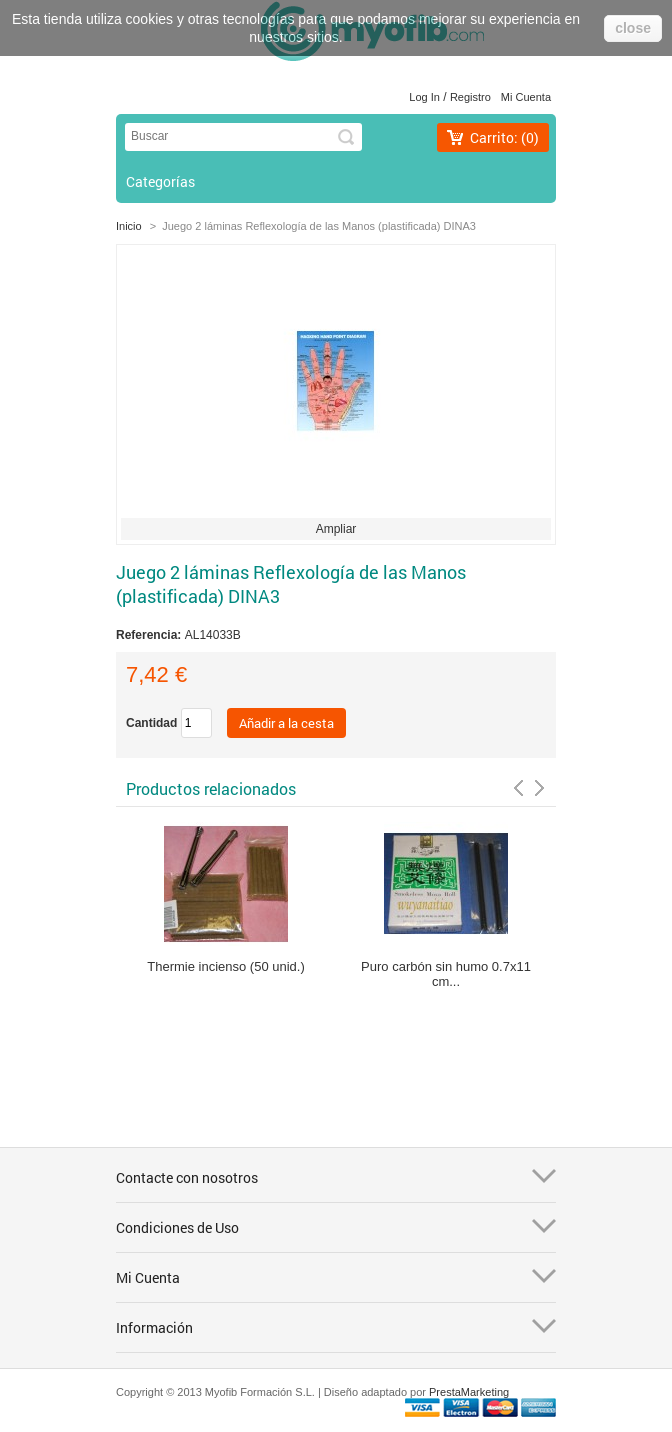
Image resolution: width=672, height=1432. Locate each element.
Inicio (129, 226)
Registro (470, 97)
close (633, 28)
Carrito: (504, 137)
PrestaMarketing (469, 1392)
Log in (424, 97)
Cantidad (151, 723)
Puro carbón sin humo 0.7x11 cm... (446, 974)
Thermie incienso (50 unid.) (226, 966)
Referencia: (150, 635)
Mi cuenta (526, 97)
